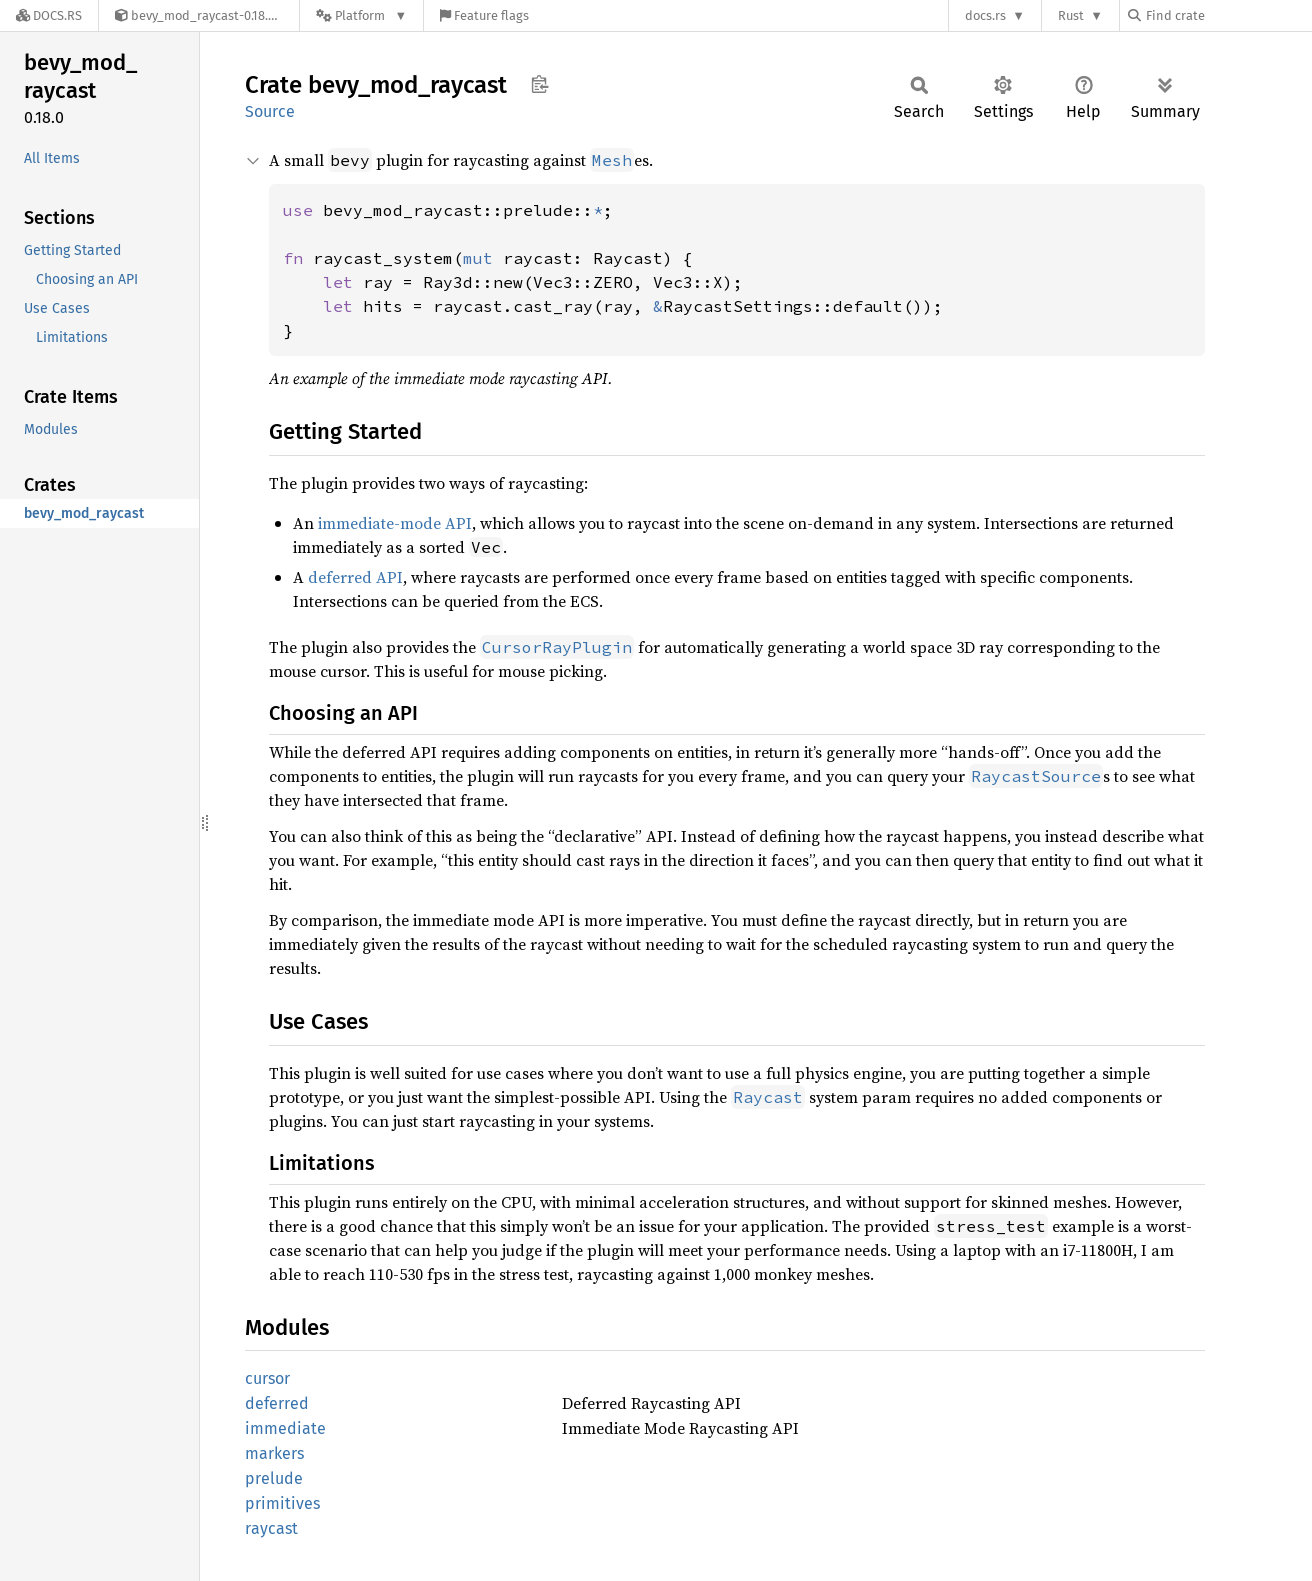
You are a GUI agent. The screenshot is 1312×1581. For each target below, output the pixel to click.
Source (270, 111)
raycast (271, 1528)
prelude (274, 1478)
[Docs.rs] (49, 15)
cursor (267, 1378)
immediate (285, 1428)
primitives (282, 1503)
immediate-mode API (395, 523)
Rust (1071, 15)
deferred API (355, 577)
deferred (277, 1403)
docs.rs (985, 15)
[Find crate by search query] (1228, 15)
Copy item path (539, 84)
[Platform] (361, 15)
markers (274, 1453)
